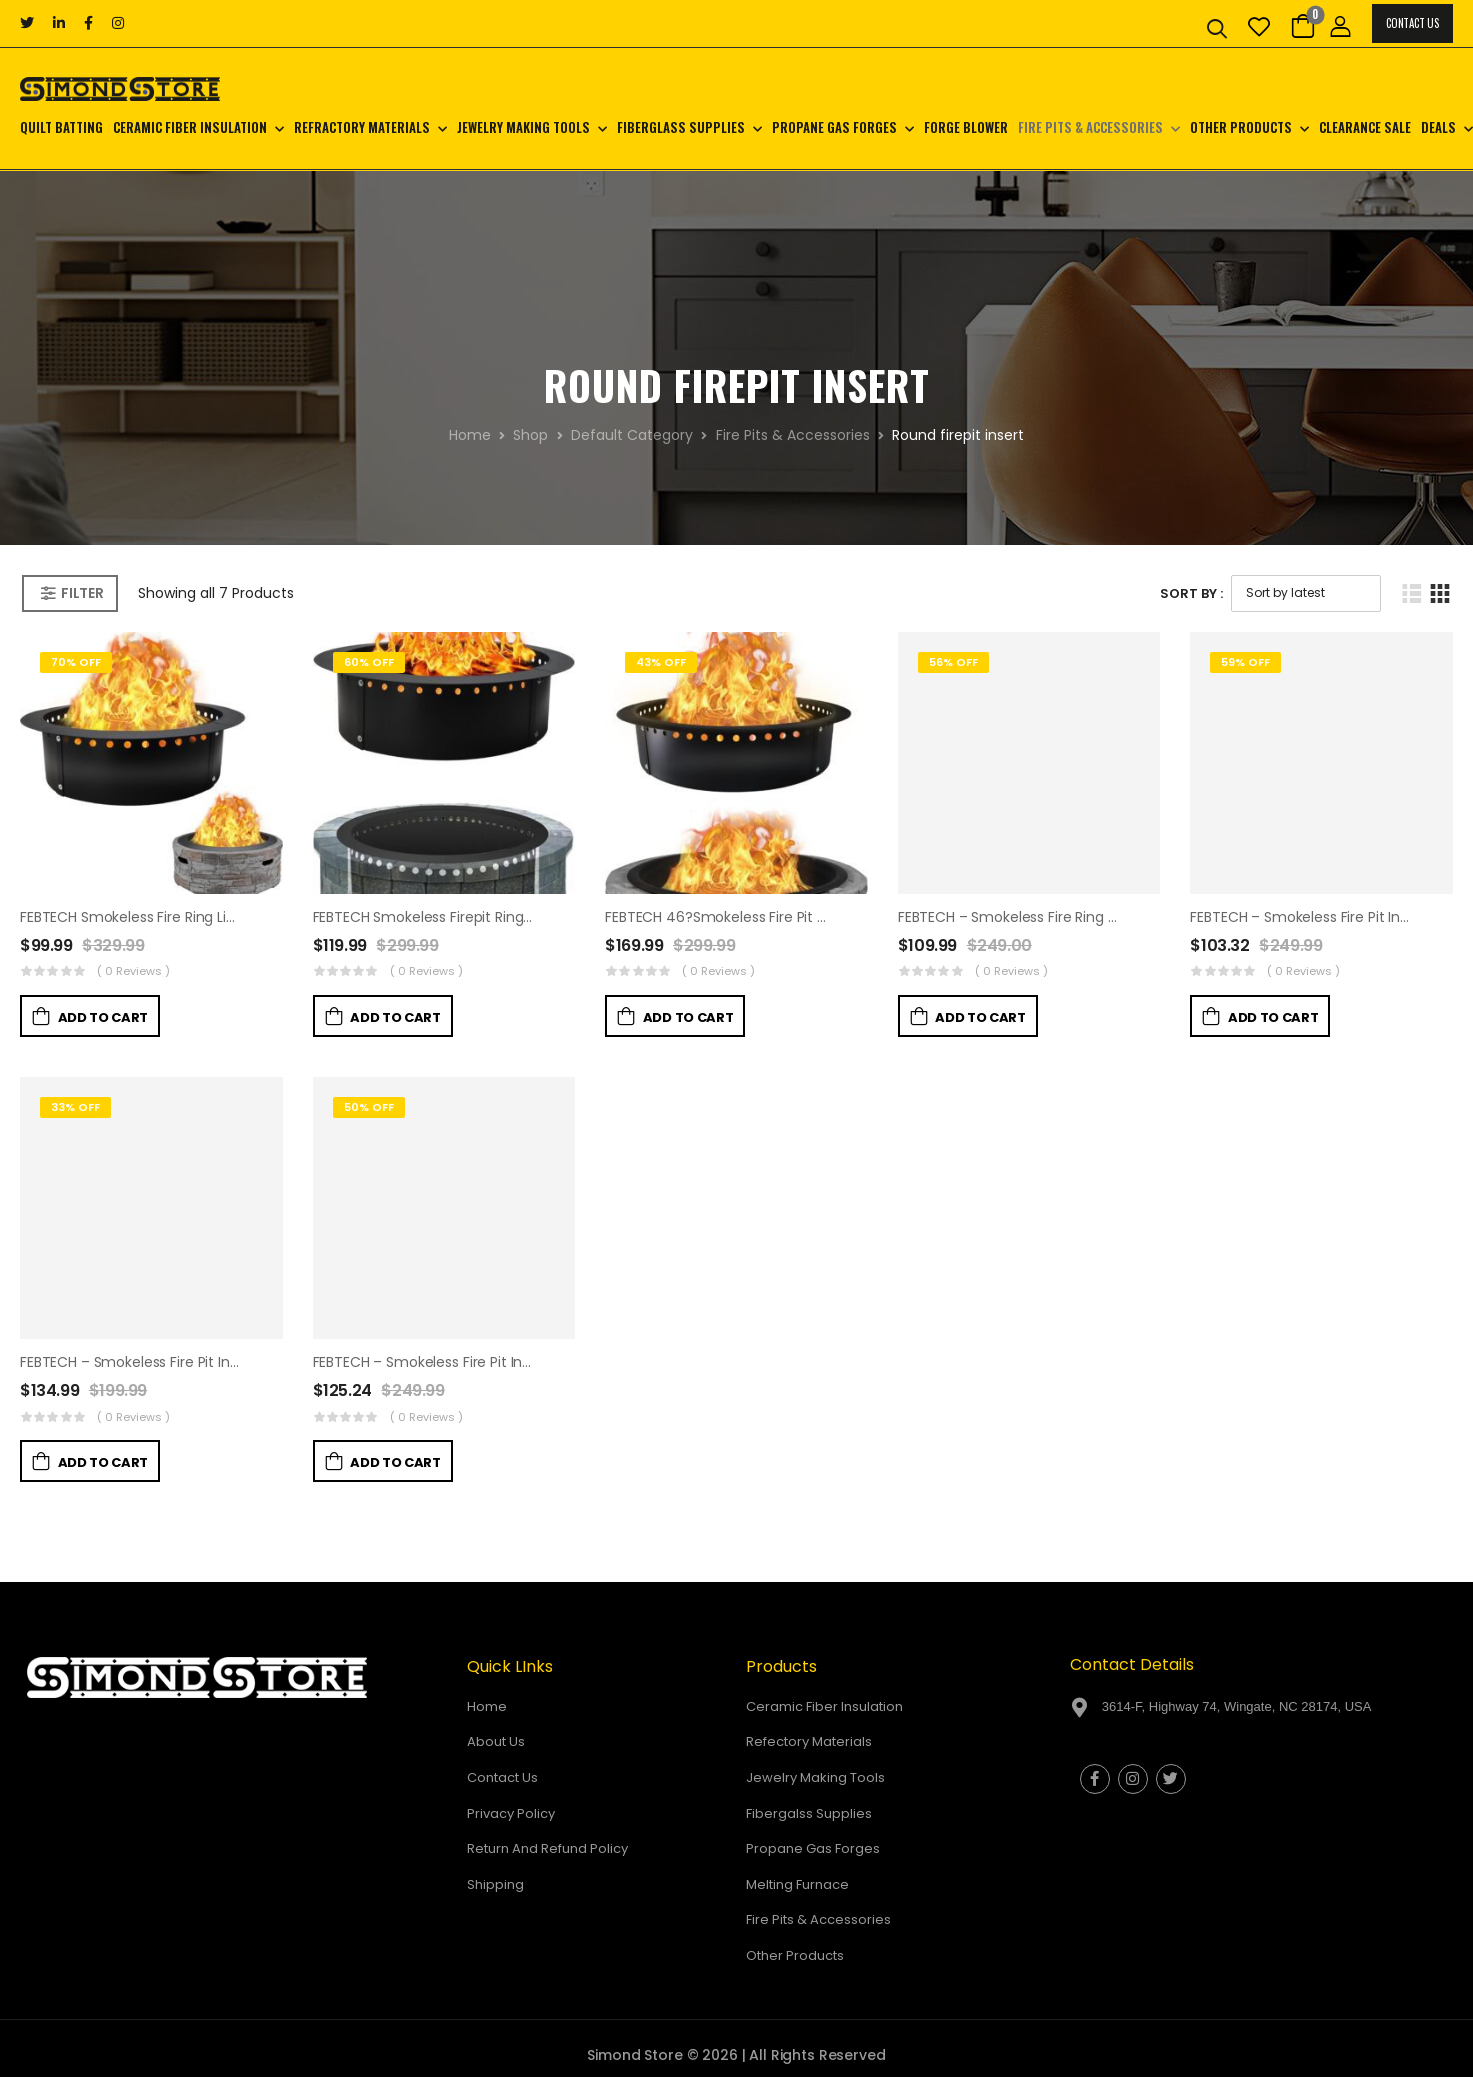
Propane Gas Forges (834, 127)
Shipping (495, 1884)
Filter (82, 593)
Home (470, 435)
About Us (496, 1741)
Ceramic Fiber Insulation (190, 127)
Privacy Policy (511, 1813)
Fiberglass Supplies (681, 127)
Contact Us (1412, 23)
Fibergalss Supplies (809, 1813)
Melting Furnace (797, 1884)
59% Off (1245, 662)
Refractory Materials (362, 127)
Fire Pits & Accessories (1090, 127)
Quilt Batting (61, 127)
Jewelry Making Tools (523, 127)
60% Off (369, 662)
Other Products (1241, 127)
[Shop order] (1306, 593)
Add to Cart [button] (103, 1017)
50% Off (369, 1107)
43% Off (661, 662)
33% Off (75, 1107)
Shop (530, 435)
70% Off (76, 662)
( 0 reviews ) (133, 971)
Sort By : (1191, 593)
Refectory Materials (809, 1741)
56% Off (953, 662)
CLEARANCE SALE (1365, 127)
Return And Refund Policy (547, 1848)
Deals (1438, 127)
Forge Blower (966, 127)
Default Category (632, 435)
